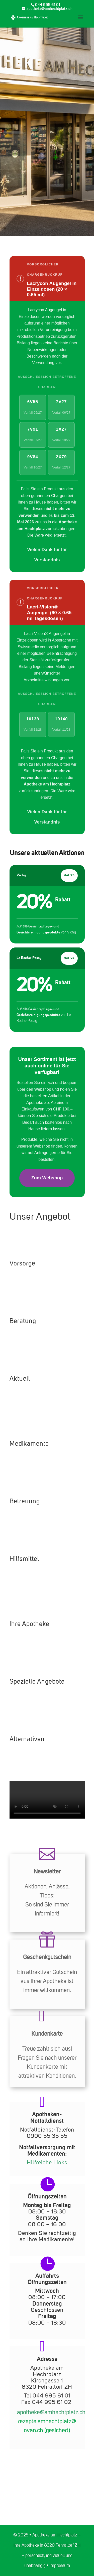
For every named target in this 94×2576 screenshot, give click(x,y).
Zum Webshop (47, 1177)
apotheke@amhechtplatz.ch (51, 2413)
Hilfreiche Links (47, 2163)
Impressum (60, 2570)
